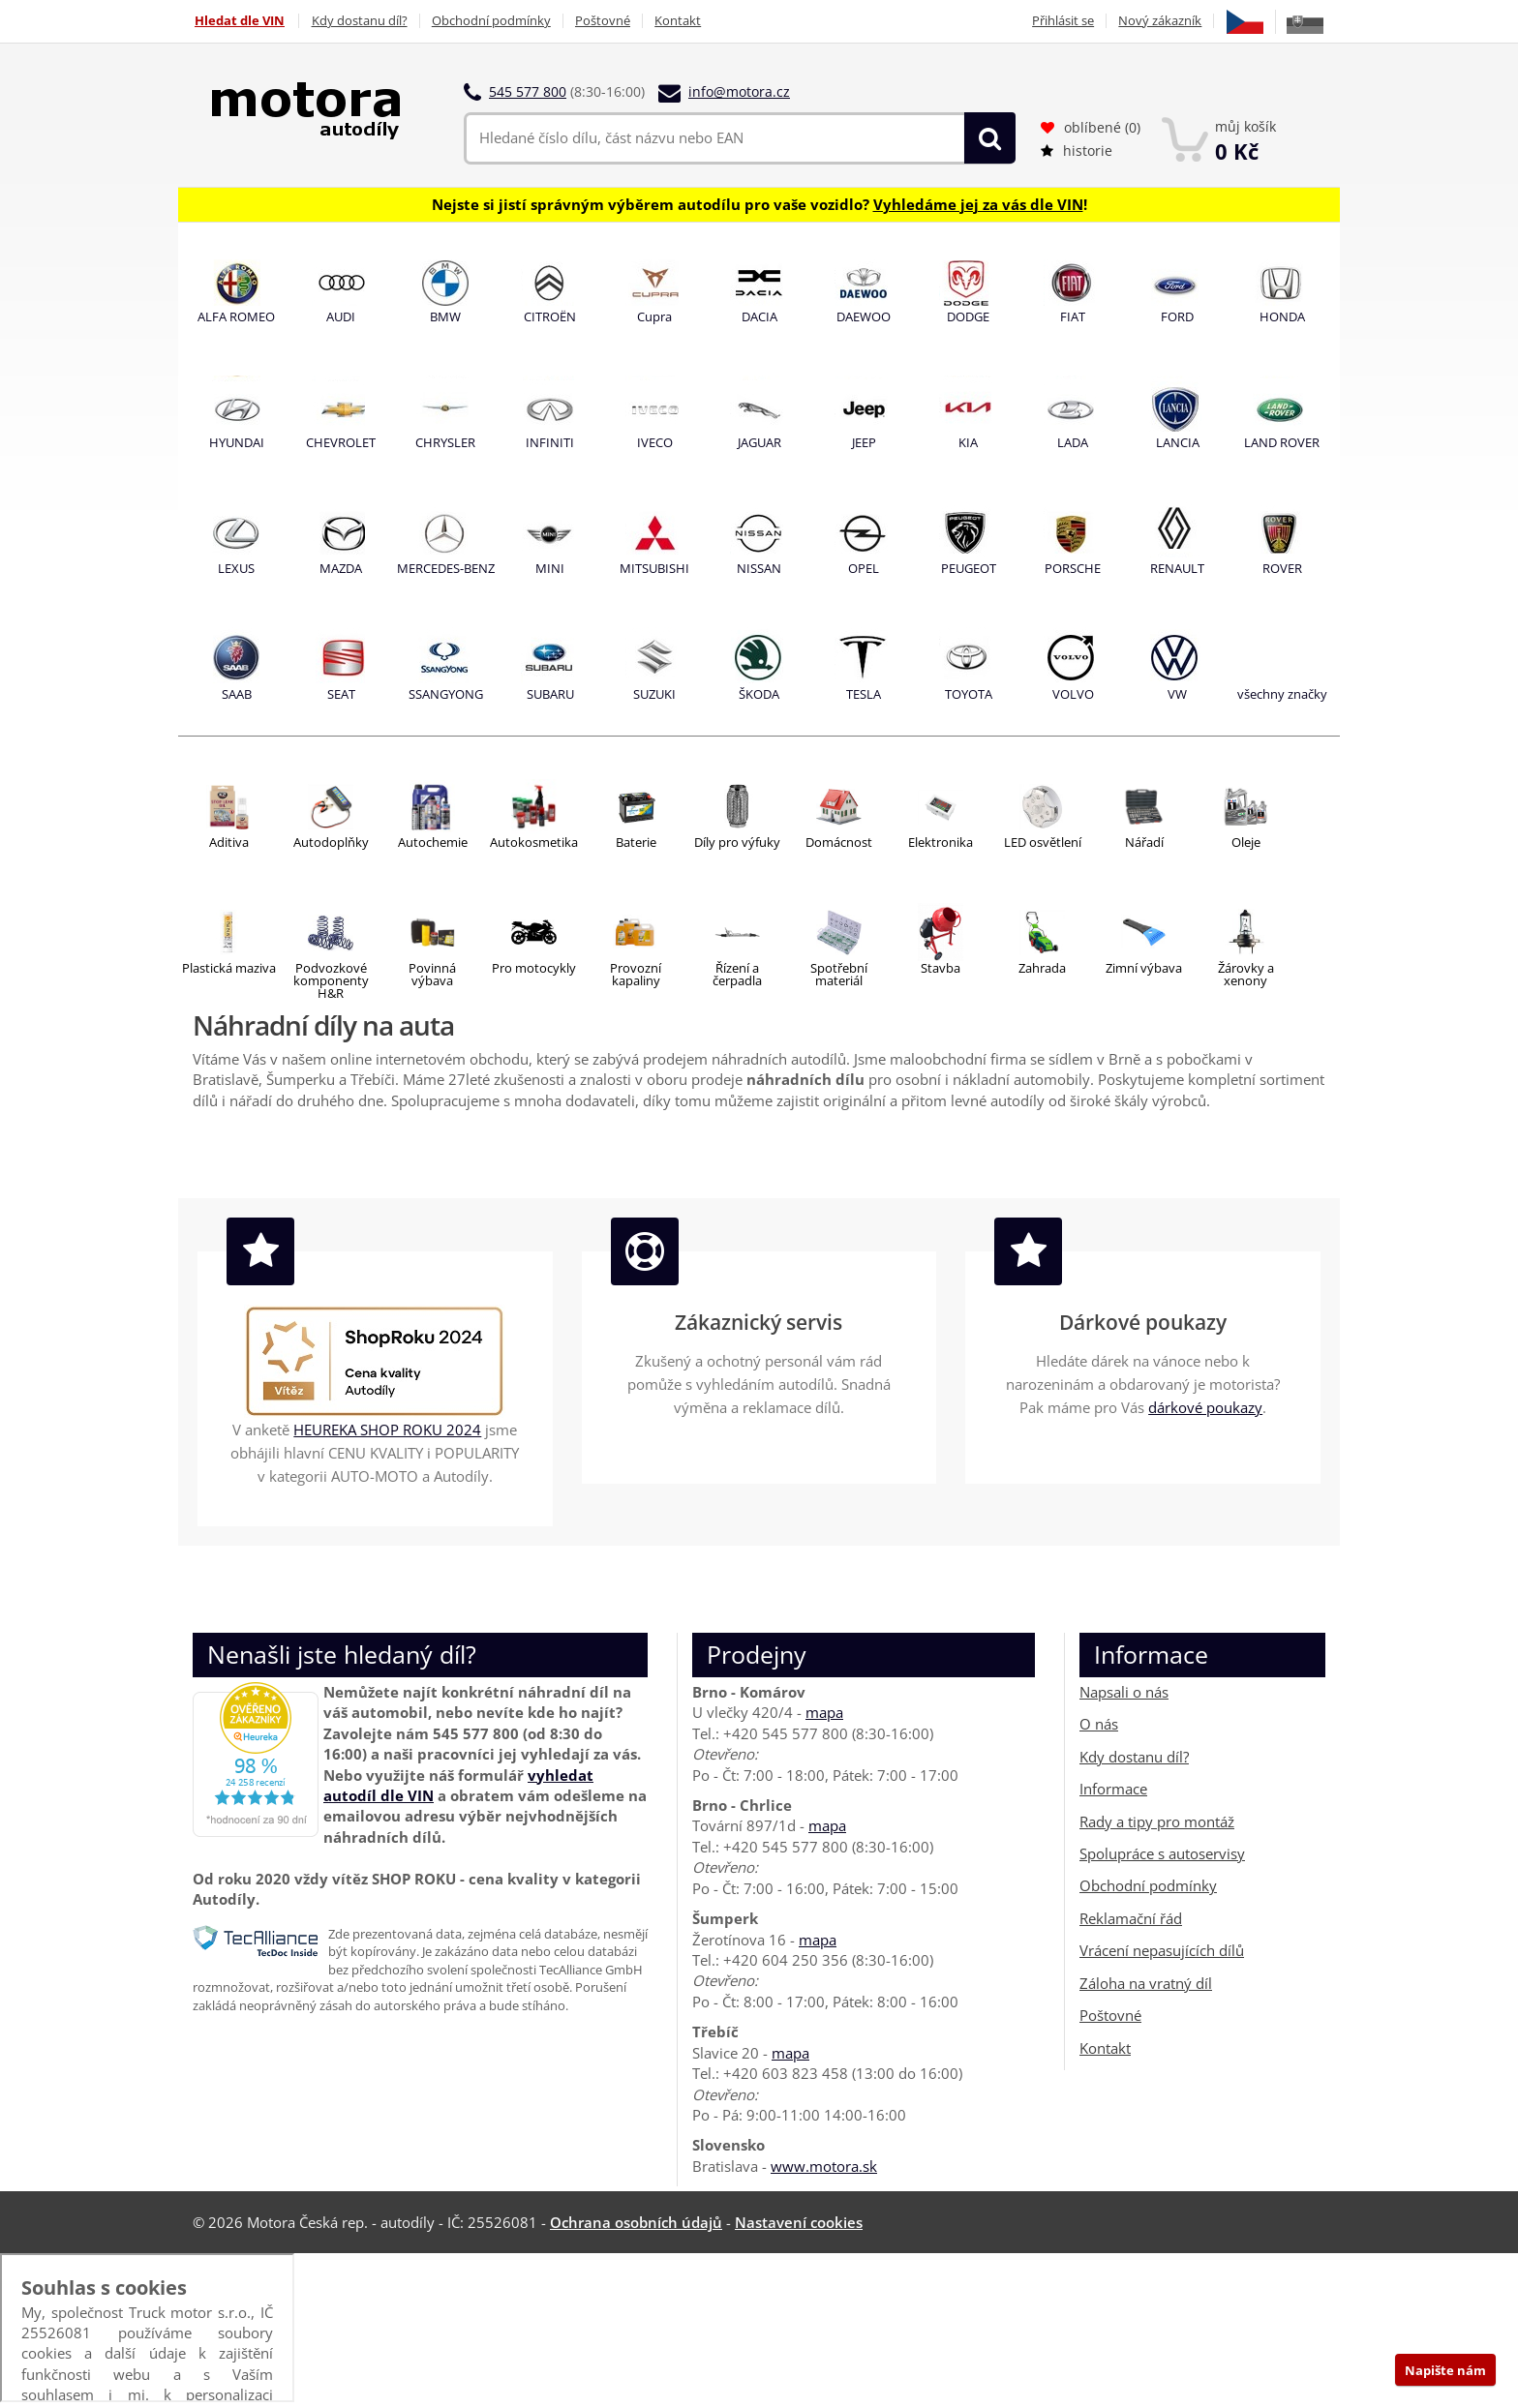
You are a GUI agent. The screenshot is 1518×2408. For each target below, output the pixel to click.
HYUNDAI (236, 442)
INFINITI (550, 442)
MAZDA (340, 568)
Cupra (654, 316)
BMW (445, 316)
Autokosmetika (534, 842)
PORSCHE (1073, 568)
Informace (1113, 1788)
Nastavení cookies (799, 2222)
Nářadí (1144, 842)
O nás (1098, 1723)
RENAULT (1177, 568)
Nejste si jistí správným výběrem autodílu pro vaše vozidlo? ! (759, 203)
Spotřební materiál (838, 974)
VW (1177, 694)
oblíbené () (1090, 127)
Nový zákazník (1158, 21)
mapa (824, 1712)
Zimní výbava (1144, 968)
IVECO (655, 442)
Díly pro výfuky (737, 842)
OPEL (863, 568)
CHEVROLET (341, 442)
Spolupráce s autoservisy (1162, 1853)
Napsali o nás (1124, 1691)
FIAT (1072, 316)
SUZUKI (654, 694)
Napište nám (1445, 2370)
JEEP (864, 442)
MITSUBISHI (654, 568)
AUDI (340, 316)
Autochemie (433, 842)
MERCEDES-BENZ (446, 568)
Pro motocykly (534, 968)
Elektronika (940, 842)
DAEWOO (863, 316)
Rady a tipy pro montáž (1156, 1821)
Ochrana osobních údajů (636, 2222)
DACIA (759, 316)
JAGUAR (759, 442)
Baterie (636, 842)
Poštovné (606, 21)
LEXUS (236, 568)
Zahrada (1042, 968)
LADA (1072, 442)
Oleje (1245, 842)
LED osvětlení (1042, 842)
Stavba (940, 968)
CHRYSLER (445, 442)
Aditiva (229, 842)
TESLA (863, 694)
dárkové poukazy (1205, 1407)
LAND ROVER (1282, 442)
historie (1076, 150)
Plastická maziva (229, 968)
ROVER (1282, 568)
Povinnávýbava (432, 974)
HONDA (1282, 316)
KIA (968, 442)
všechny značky (1282, 694)
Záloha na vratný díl (1145, 1983)
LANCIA (1177, 442)
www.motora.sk (824, 2166)
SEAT (341, 694)
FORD (1177, 316)
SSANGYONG (446, 694)
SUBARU (550, 694)
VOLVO (1073, 694)
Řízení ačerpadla (737, 974)
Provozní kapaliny (635, 974)
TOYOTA (968, 694)
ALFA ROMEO (236, 316)
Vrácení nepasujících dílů (1161, 1950)
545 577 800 (527, 91)
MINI (549, 568)
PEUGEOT (968, 568)
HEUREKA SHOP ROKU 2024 (387, 1429)
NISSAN (759, 568)
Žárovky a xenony (1246, 974)
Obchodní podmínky (493, 21)
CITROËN (550, 316)
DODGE (968, 316)
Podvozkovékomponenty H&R (331, 980)
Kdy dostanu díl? (360, 21)
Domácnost (838, 842)
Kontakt (683, 21)
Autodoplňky (331, 842)
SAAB (237, 694)
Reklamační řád (1130, 1918)
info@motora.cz (739, 91)
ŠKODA (759, 694)
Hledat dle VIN (238, 21)
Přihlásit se (1060, 21)
